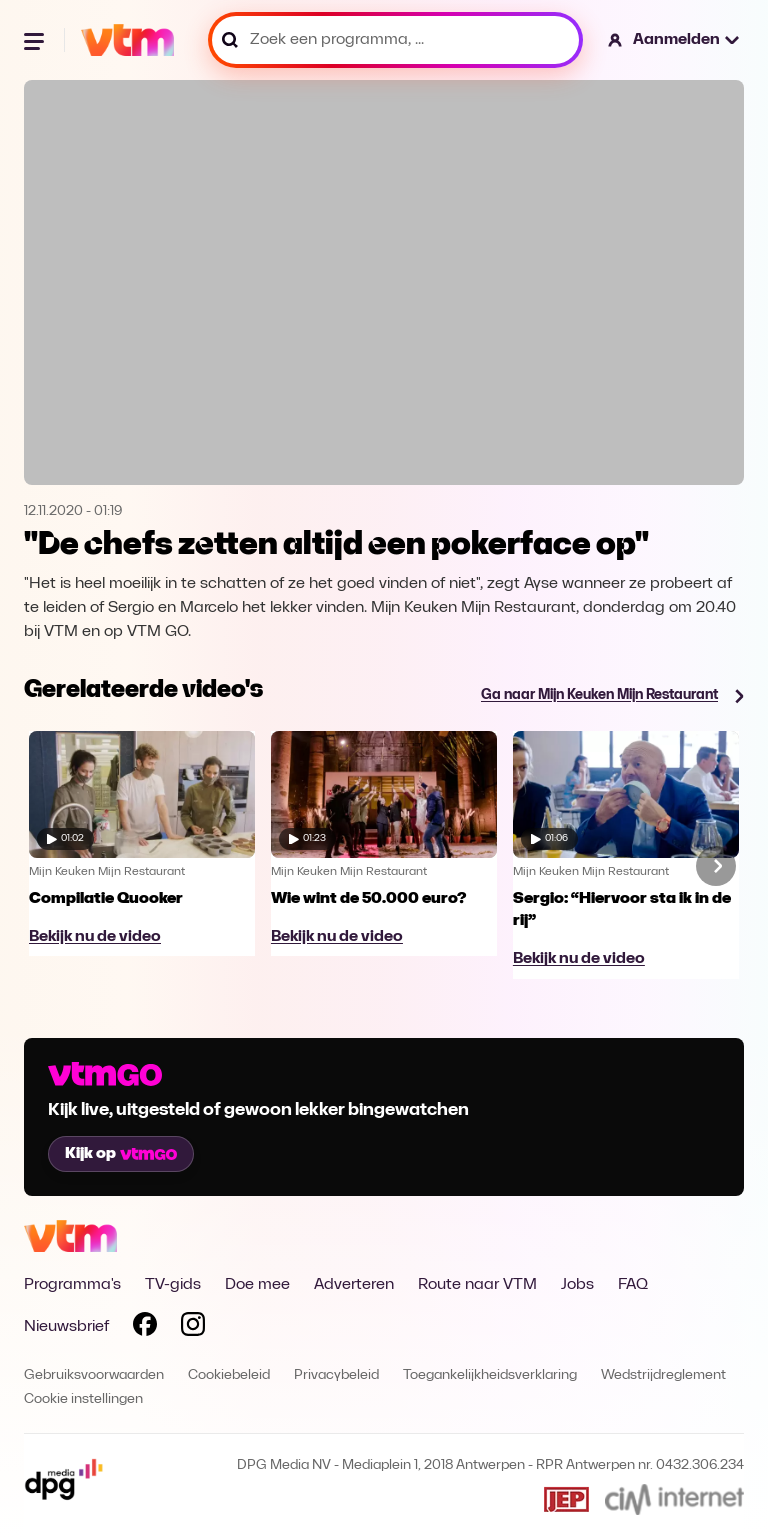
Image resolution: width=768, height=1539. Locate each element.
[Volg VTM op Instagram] (193, 1328)
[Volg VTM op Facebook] (145, 1328)
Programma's (72, 1285)
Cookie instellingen (83, 1399)
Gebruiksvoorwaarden (94, 1375)
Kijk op (121, 1154)
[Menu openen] (36, 40)
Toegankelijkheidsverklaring (490, 1375)
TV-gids (173, 1285)
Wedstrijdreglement (663, 1375)
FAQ (633, 1285)
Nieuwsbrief (66, 1327)
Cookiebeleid (229, 1375)
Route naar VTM (477, 1285)
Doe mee (257, 1285)
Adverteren (354, 1285)
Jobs (577, 1285)
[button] (674, 40)
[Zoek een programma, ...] (395, 40)
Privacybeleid (336, 1375)
